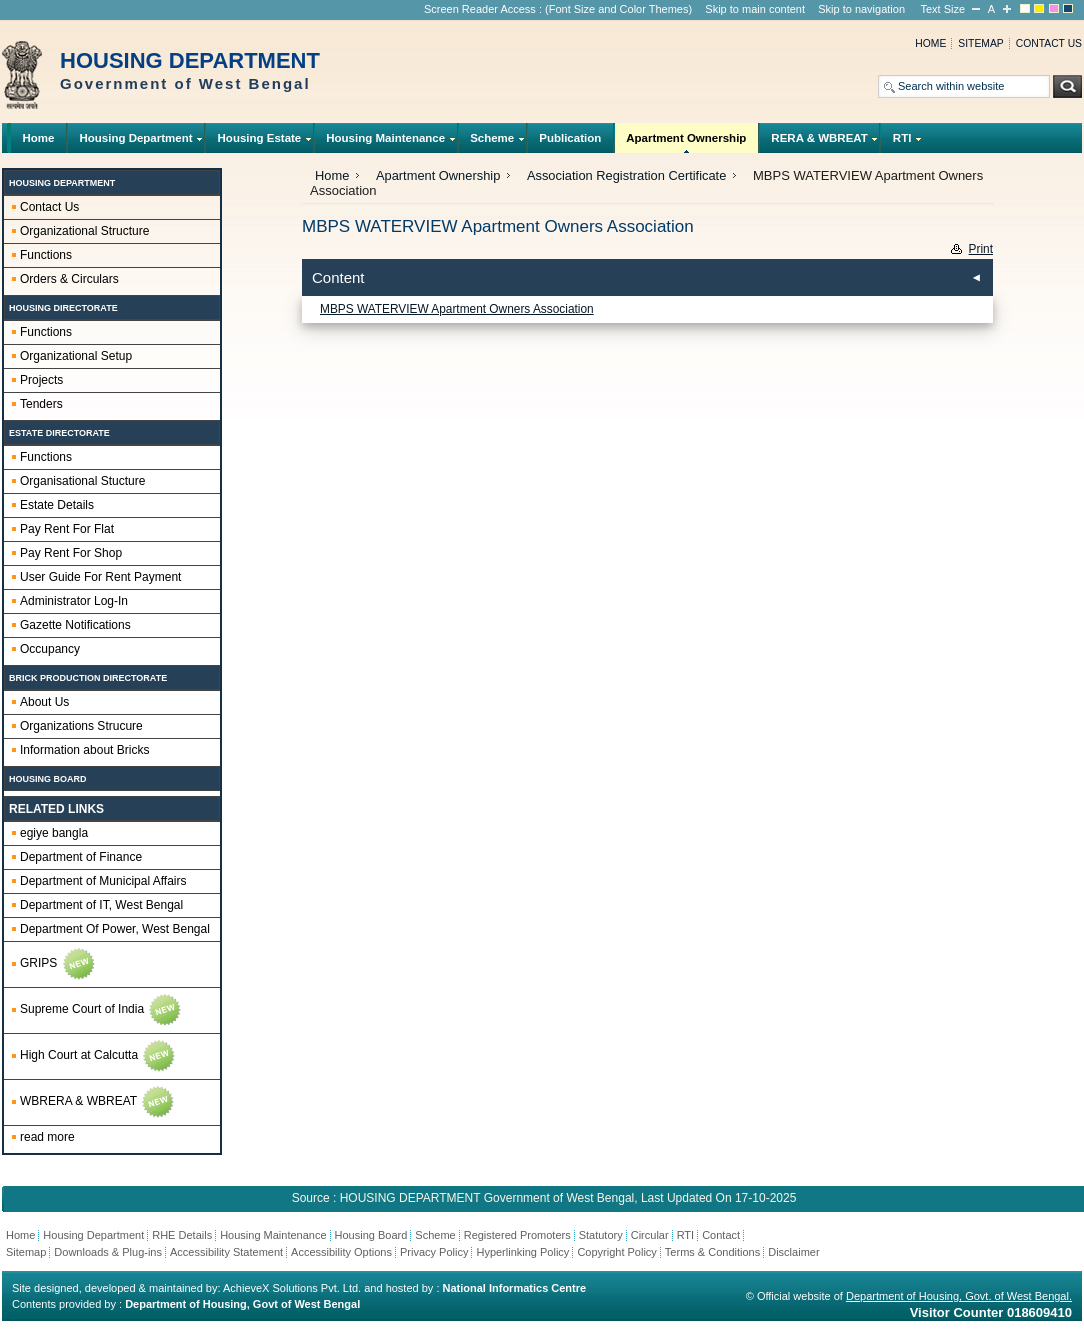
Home (930, 43)
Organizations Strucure (81, 726)
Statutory (601, 1235)
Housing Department (136, 142)
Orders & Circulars (69, 279)
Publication (570, 138)
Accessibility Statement (226, 1252)
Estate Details (57, 505)
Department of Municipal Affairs (103, 881)
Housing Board (371, 1235)
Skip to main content (755, 9)
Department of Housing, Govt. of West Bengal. (959, 1296)
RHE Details (182, 1235)
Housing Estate (259, 142)
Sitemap (980, 43)
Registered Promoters (517, 1235)
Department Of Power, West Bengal (115, 929)
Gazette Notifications (75, 625)
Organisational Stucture (82, 481)
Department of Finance (81, 857)
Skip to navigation (861, 9)
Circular (650, 1235)
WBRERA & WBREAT (98, 1102)
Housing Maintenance (386, 142)
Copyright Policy (616, 1252)
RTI (902, 142)
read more (47, 1137)
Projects (41, 380)
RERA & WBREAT (819, 142)
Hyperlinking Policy (522, 1252)
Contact (721, 1235)
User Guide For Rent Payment (100, 577)
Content (338, 277)
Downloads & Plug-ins (108, 1252)
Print (981, 249)
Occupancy (50, 649)
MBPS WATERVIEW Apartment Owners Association (457, 309)
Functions (46, 255)
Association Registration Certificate (626, 175)
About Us (44, 702)
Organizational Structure (84, 231)
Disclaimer (793, 1252)
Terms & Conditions (712, 1252)
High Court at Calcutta (98, 1056)
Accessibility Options (341, 1252)
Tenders (41, 404)
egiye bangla (54, 833)
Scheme (492, 142)
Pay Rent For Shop (71, 553)
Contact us (1049, 43)
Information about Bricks (84, 750)
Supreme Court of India (101, 1010)
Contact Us (49, 207)
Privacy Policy (434, 1252)
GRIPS (58, 964)
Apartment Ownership (686, 142)
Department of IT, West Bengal (101, 905)
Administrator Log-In (74, 601)
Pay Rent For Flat (67, 529)
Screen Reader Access (480, 9)
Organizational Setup (76, 356)
